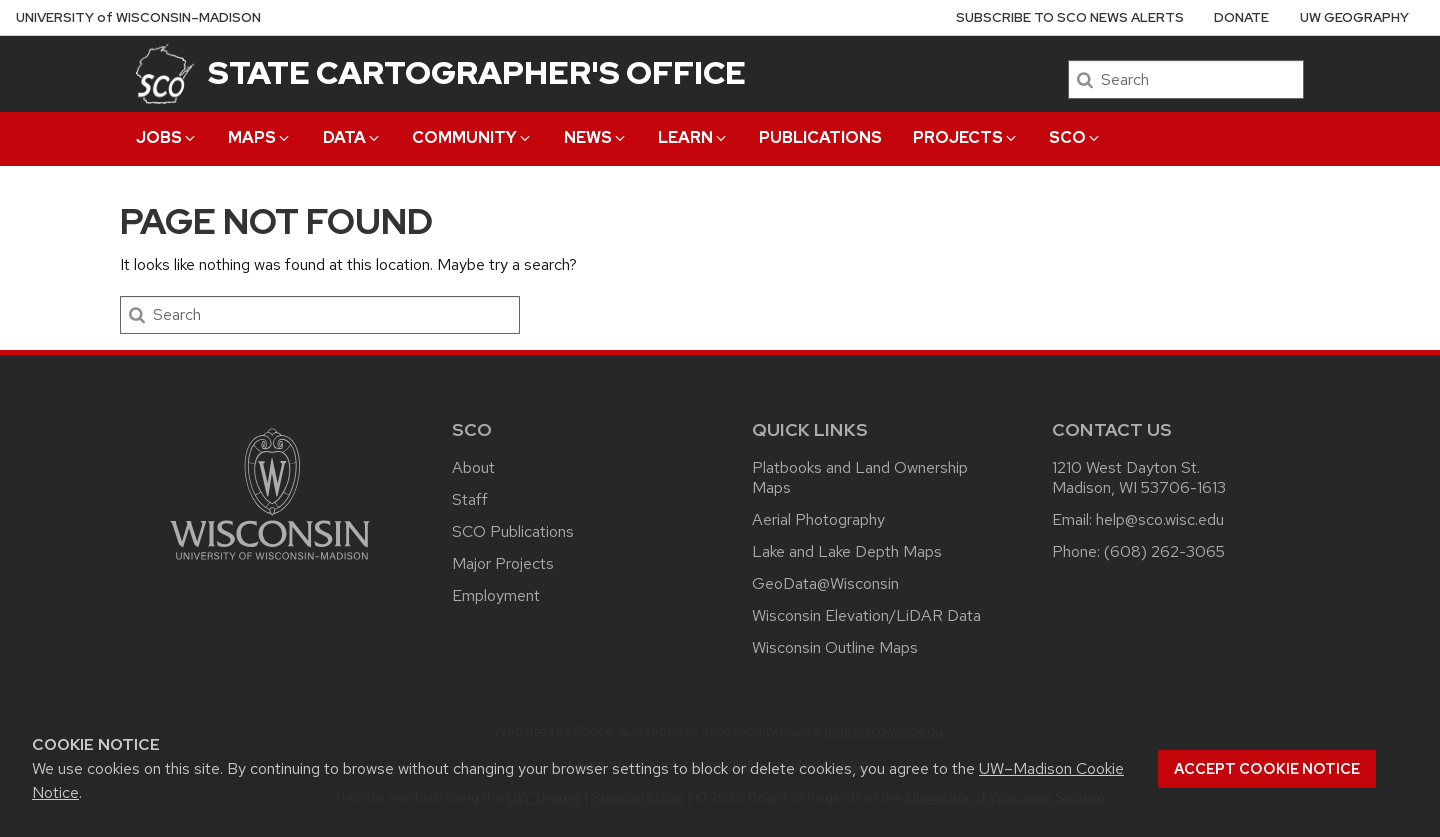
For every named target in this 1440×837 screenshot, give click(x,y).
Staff (470, 499)
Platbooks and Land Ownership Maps (860, 477)
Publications (820, 137)
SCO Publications (513, 531)
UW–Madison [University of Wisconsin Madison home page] (138, 17)
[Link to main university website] (270, 563)
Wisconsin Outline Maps (835, 647)
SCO (1075, 137)
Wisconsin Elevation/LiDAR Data (866, 615)
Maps (260, 137)
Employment (496, 595)
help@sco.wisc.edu (1160, 519)
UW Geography (1354, 17)
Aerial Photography (818, 519)
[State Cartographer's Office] (165, 73)
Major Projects (503, 563)
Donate (1241, 17)
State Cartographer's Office (477, 72)
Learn (693, 137)
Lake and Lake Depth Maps (847, 551)
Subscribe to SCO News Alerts (1070, 17)
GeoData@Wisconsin (825, 583)
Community (472, 137)
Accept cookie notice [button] (1267, 769)
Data (352, 137)
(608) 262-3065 (1164, 551)
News (596, 137)
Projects (966, 137)
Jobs (167, 137)
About (473, 467)
